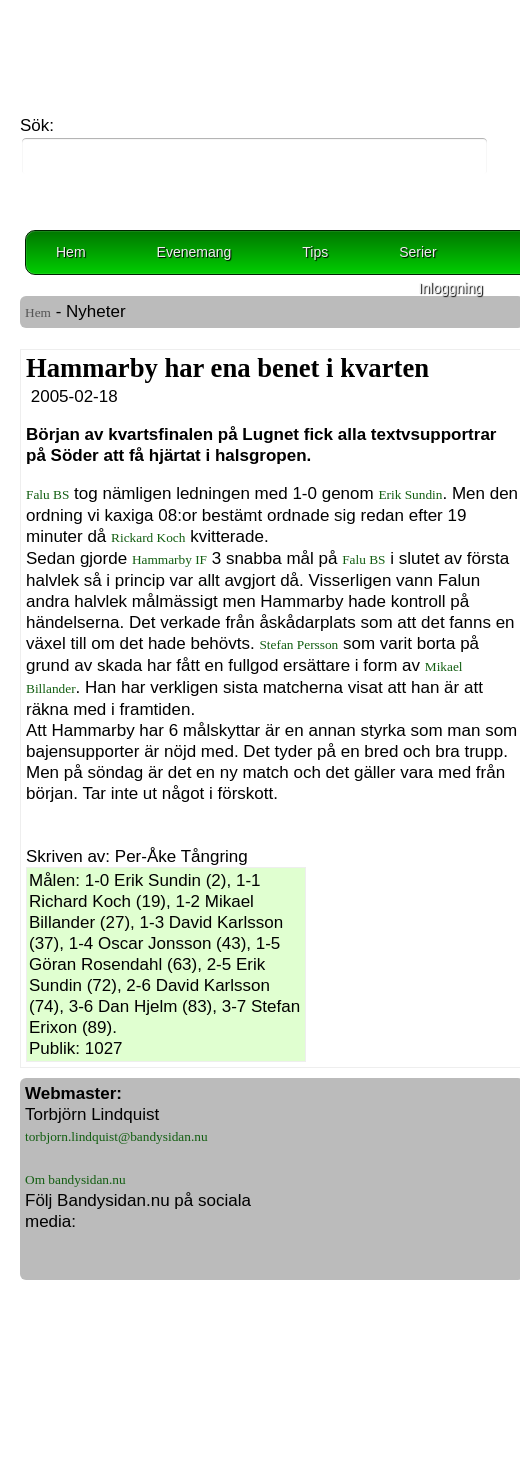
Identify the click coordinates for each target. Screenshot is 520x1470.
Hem (71, 252)
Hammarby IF (169, 559)
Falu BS (47, 494)
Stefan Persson (298, 644)
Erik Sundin (410, 494)
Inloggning (450, 288)
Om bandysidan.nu (75, 1179)
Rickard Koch (148, 537)
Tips (315, 252)
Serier (417, 252)
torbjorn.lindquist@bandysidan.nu (116, 1136)
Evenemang (194, 252)
